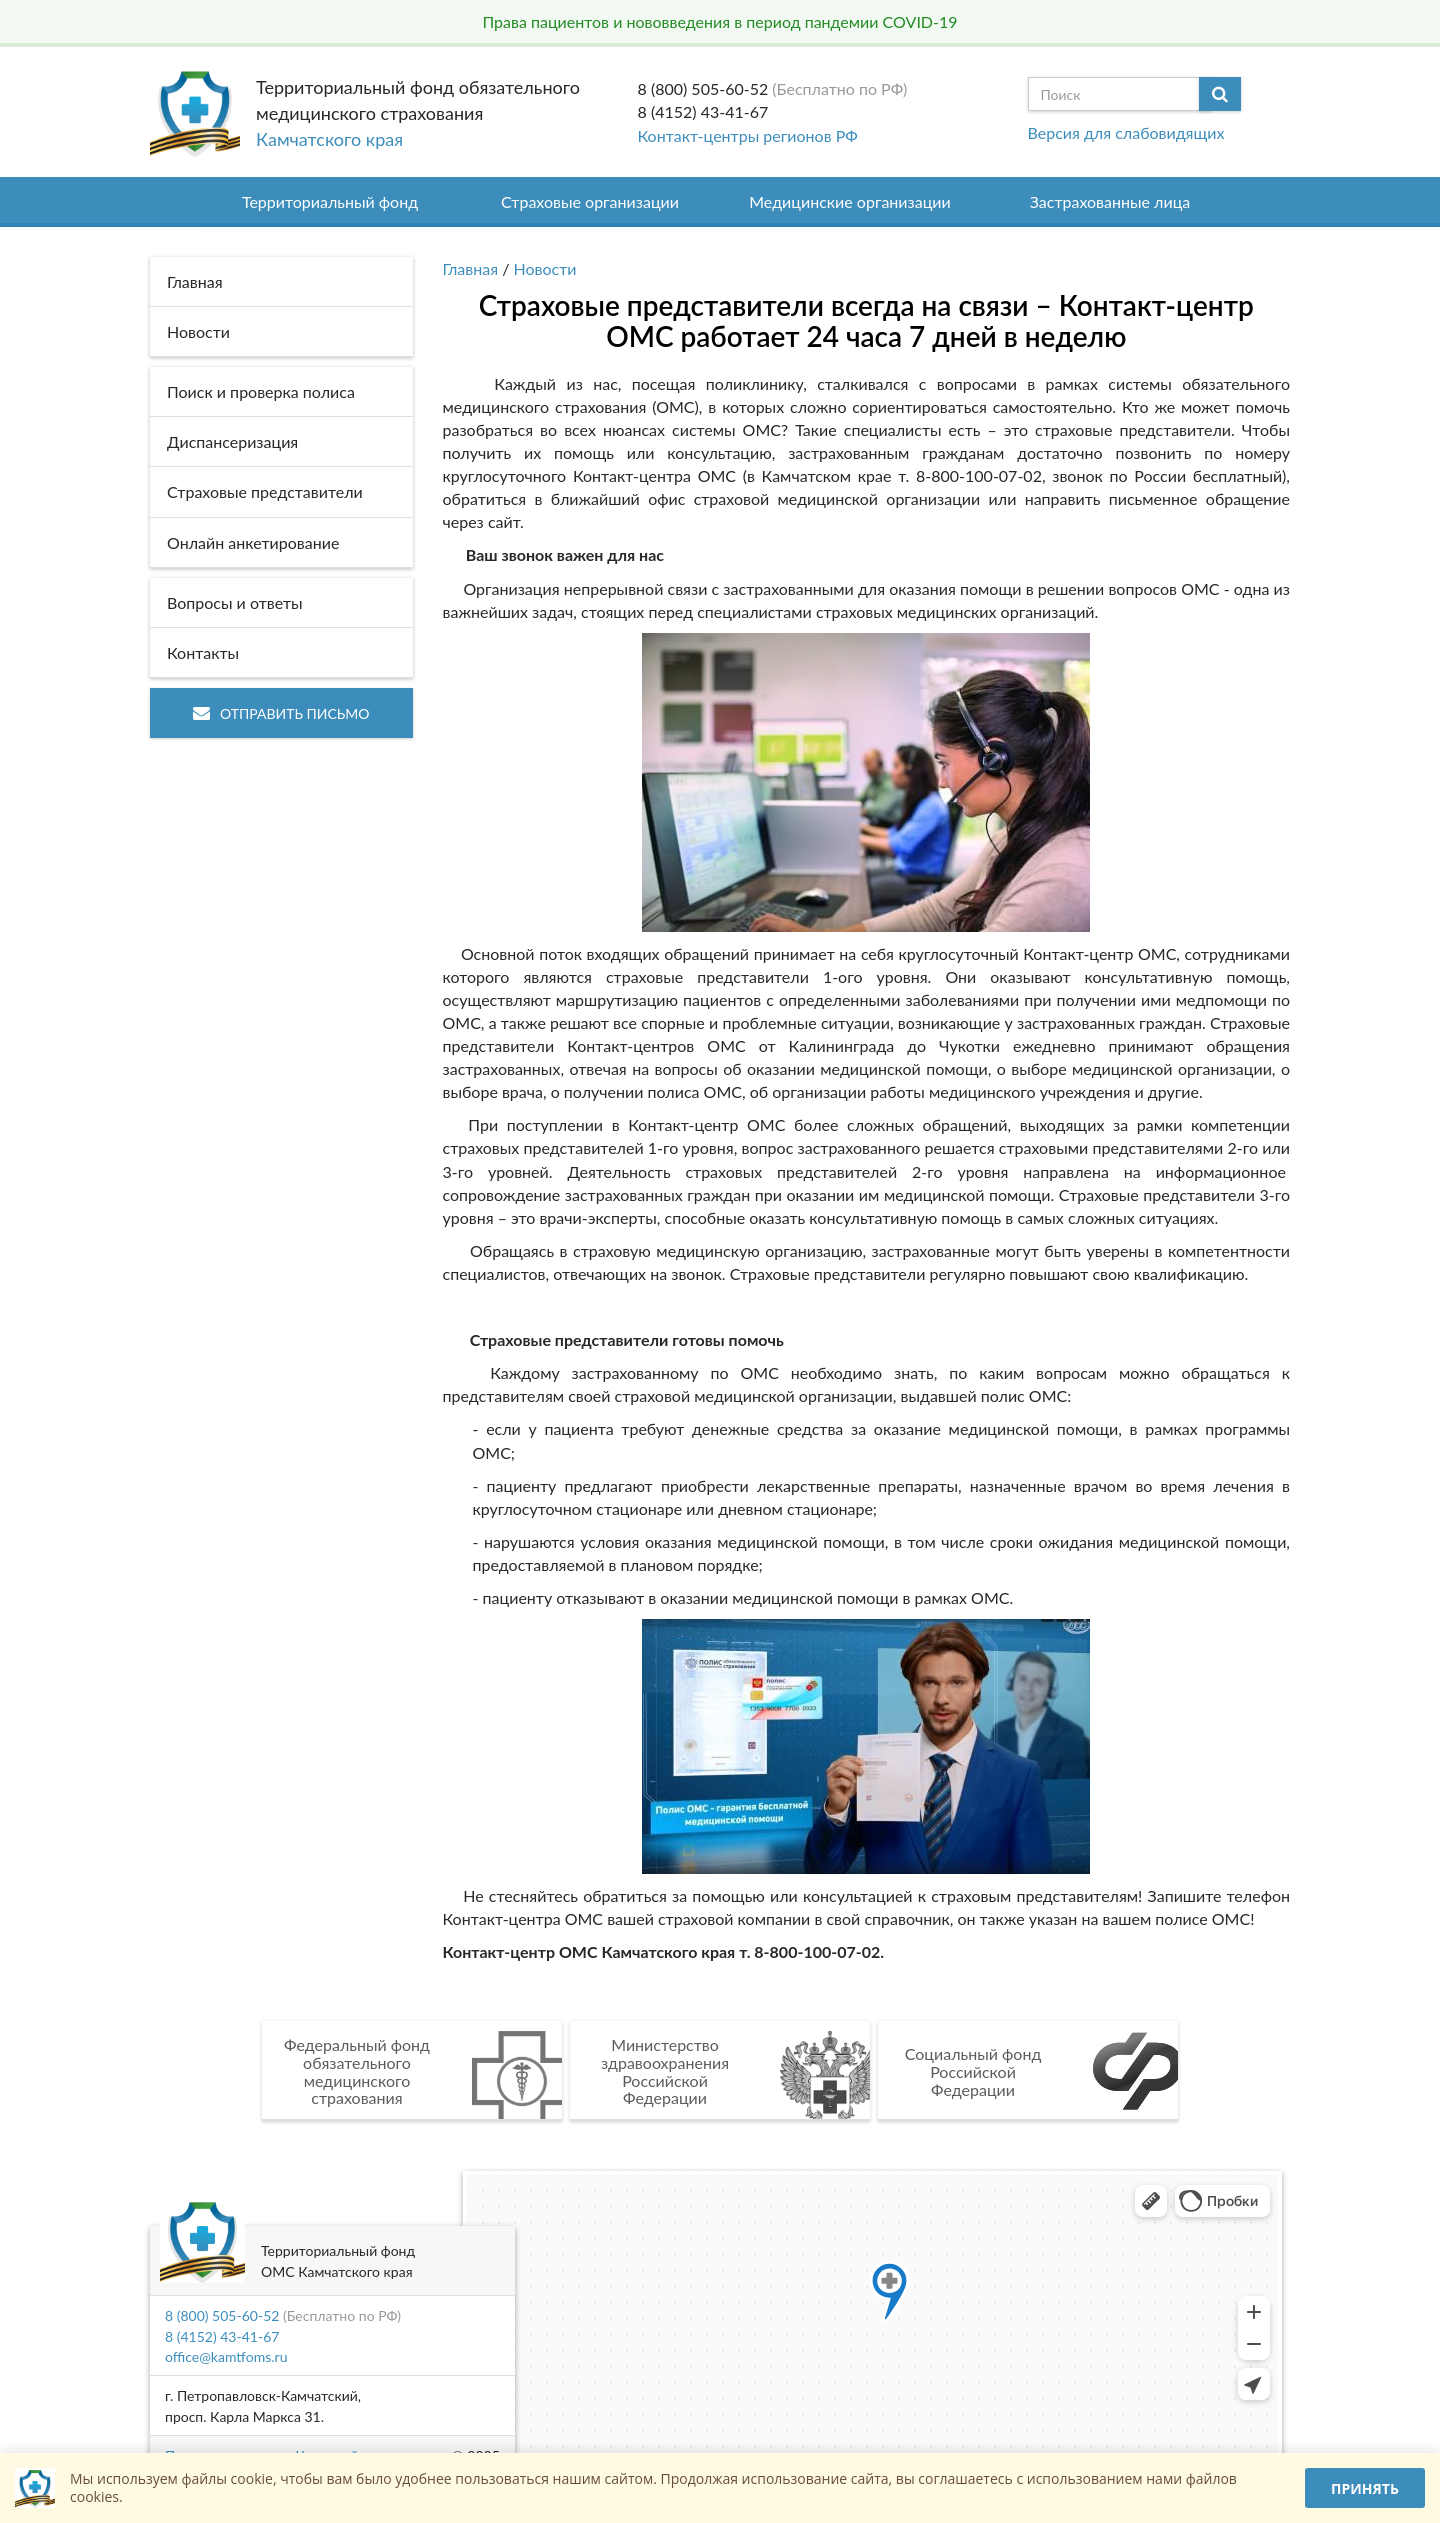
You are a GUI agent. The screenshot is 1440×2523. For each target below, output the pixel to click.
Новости (545, 268)
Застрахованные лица (1110, 201)
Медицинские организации (850, 201)
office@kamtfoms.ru (226, 2356)
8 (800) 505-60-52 (703, 88)
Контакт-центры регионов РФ (748, 135)
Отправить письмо (281, 713)
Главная (471, 268)
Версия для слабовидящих (1126, 132)
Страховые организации (590, 201)
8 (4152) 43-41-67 (703, 111)
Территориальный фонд (330, 201)
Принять (1365, 2488)
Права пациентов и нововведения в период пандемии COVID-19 (719, 21)
